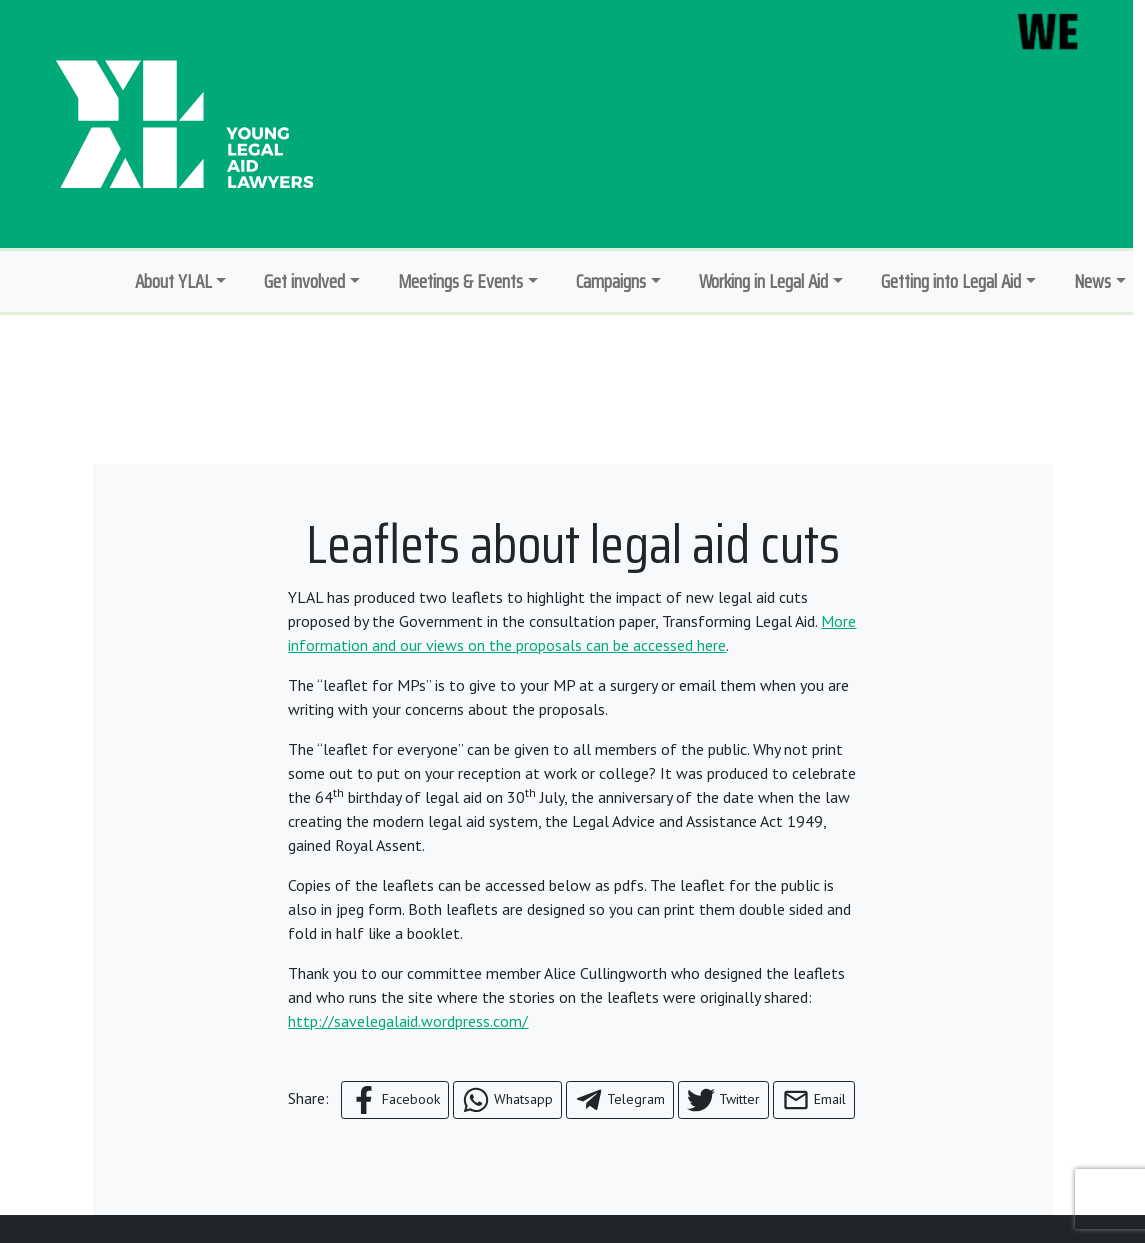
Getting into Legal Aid (951, 281)
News (1092, 281)
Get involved (304, 281)
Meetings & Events (460, 281)
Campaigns (611, 281)
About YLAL (173, 281)
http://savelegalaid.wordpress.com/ (408, 1021)
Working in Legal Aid (763, 281)
